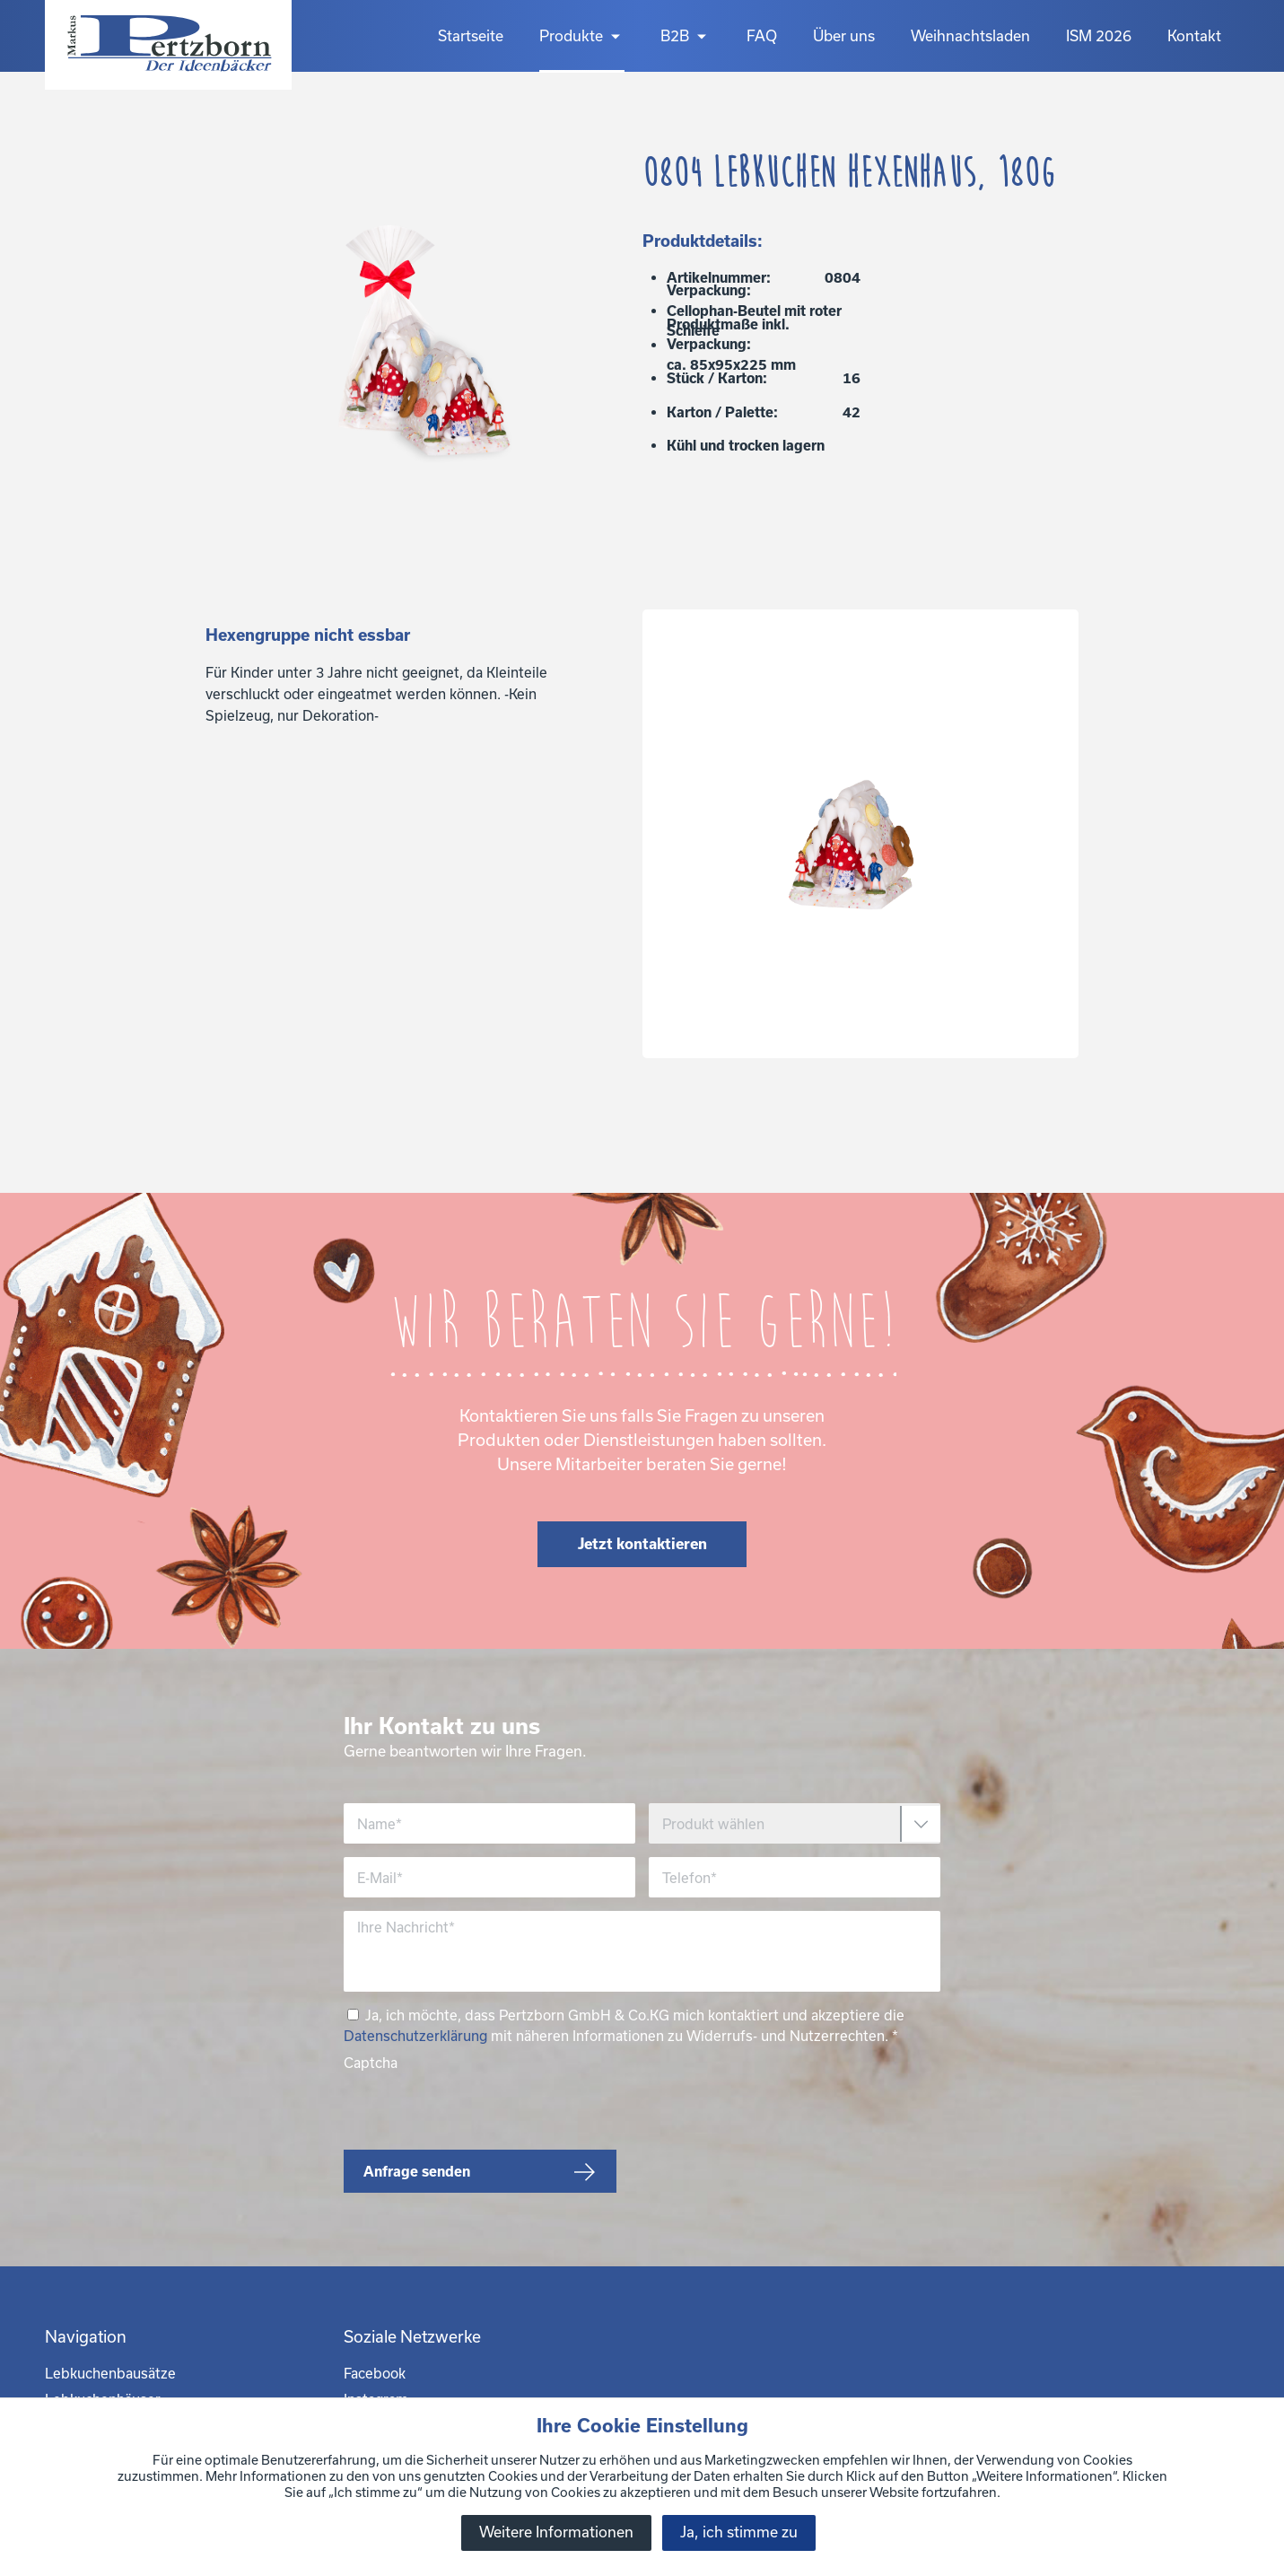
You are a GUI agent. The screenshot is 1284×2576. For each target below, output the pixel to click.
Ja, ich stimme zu (739, 2531)
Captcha (370, 2063)
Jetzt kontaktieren (642, 1543)
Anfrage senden (416, 2171)
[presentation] (480, 2107)
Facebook (375, 2373)
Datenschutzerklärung (415, 2036)
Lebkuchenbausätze (110, 2373)
